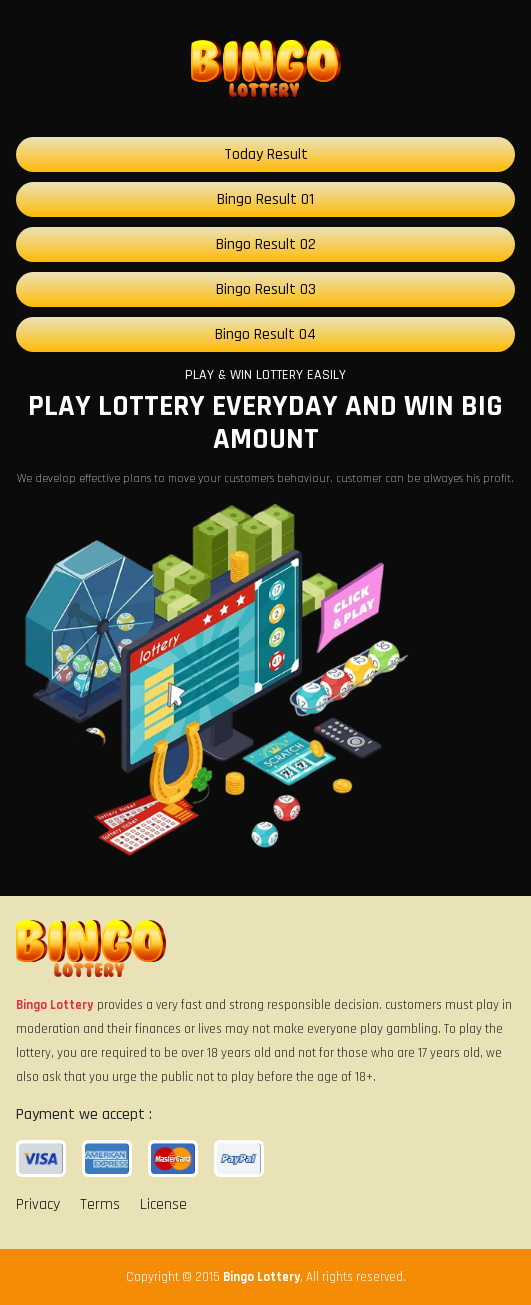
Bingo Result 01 (265, 199)
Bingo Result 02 (266, 244)
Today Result (266, 154)
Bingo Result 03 (266, 289)
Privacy (38, 1204)
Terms (100, 1204)
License (163, 1204)
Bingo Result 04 (265, 334)
